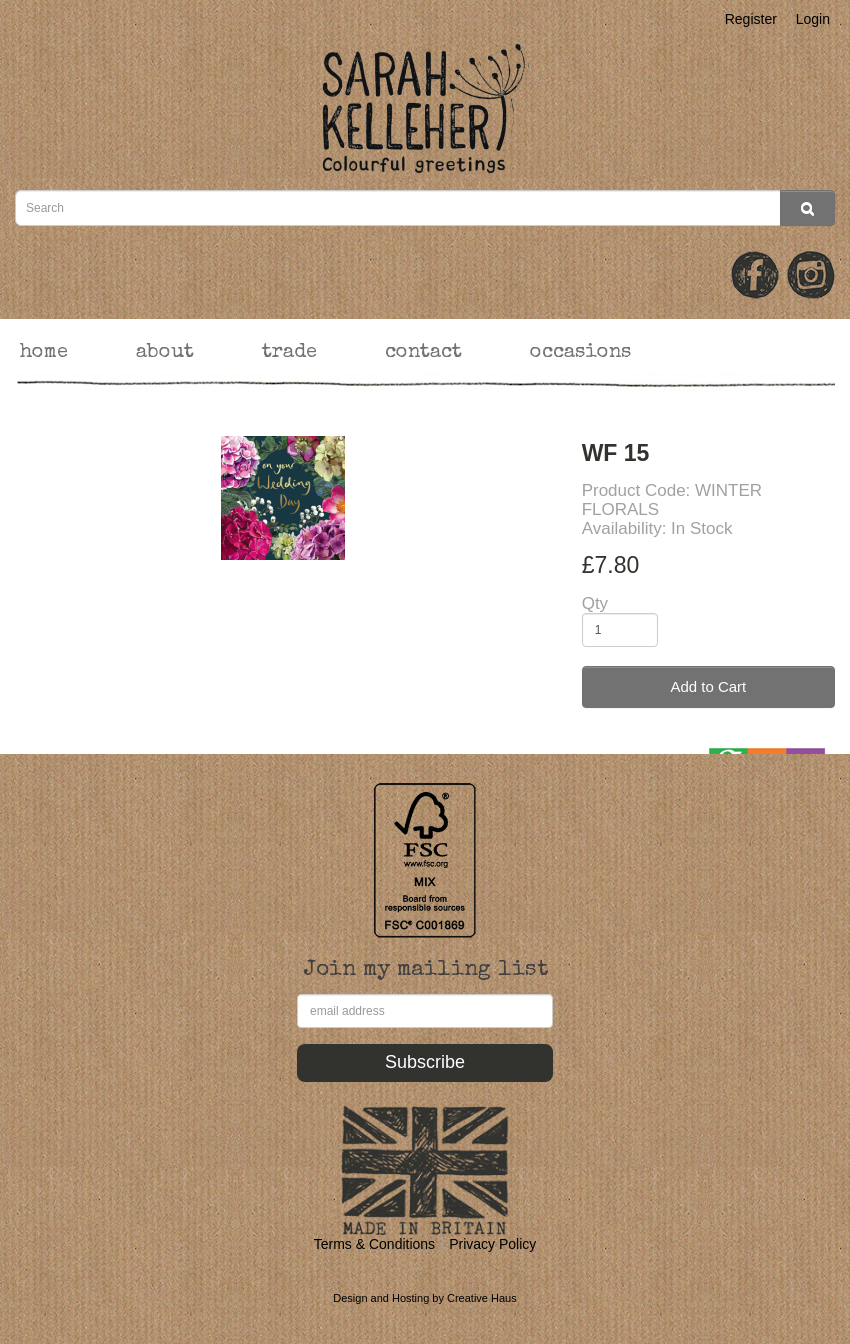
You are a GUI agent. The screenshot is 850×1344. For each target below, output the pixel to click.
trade (289, 353)
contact (423, 353)
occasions (580, 353)
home (44, 353)
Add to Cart (708, 686)
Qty (595, 603)
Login (813, 19)
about (165, 353)
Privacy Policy (492, 1244)
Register (751, 19)
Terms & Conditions (374, 1244)
